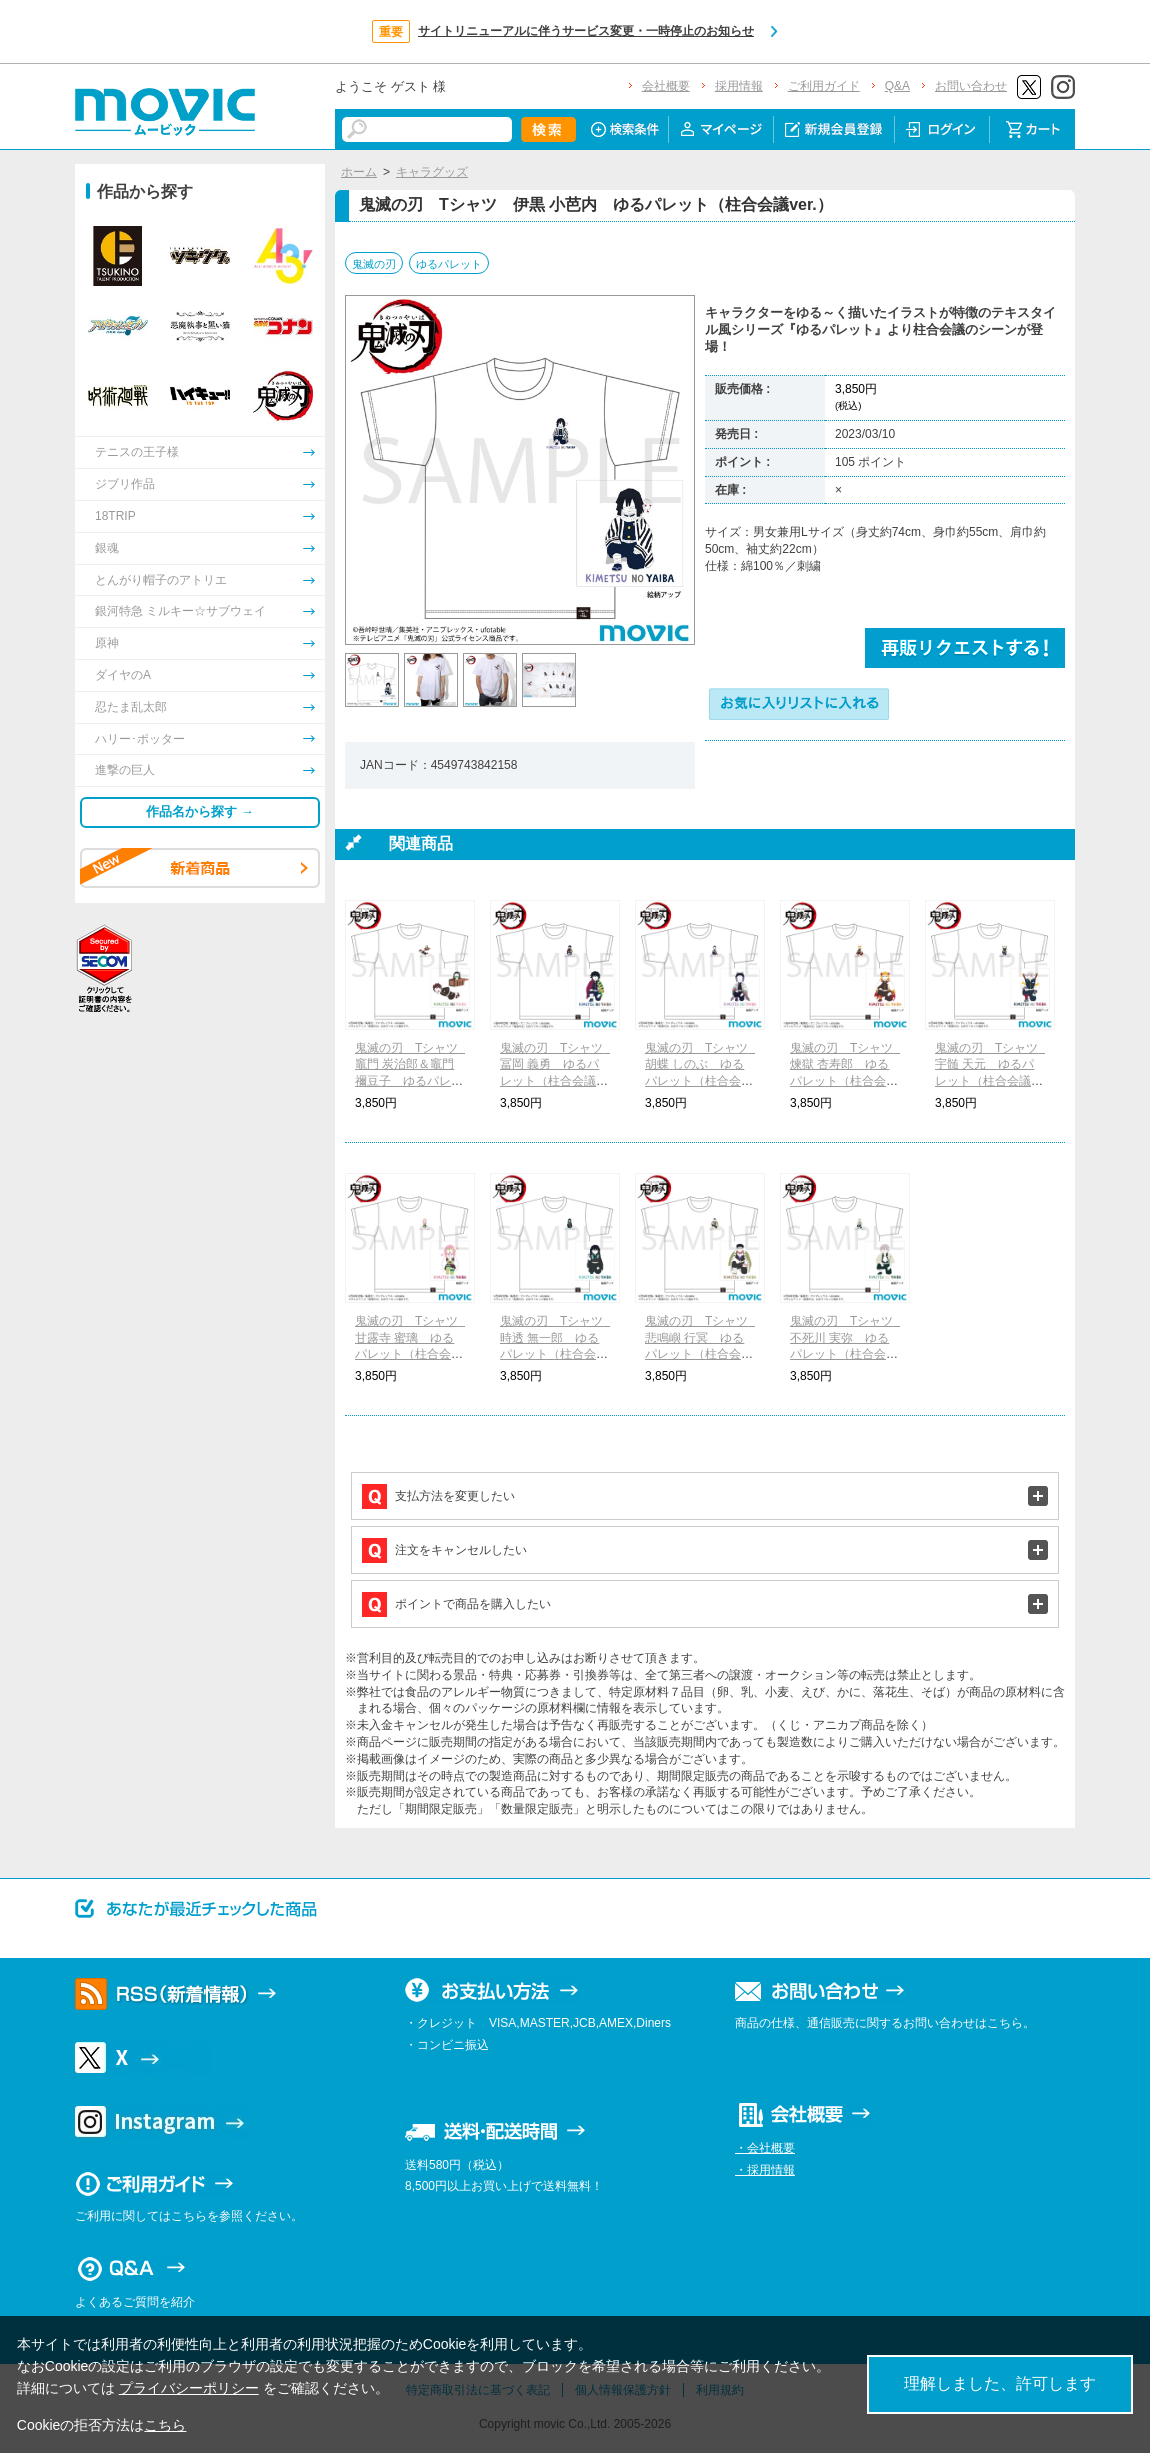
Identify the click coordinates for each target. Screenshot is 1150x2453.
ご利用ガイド (824, 86)
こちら (165, 2425)
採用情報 (739, 86)
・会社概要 (765, 2148)
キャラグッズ (432, 172)
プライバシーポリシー (189, 2388)
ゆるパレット (449, 264)
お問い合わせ (971, 86)
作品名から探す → (200, 811)
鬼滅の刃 (374, 264)
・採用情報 (765, 2170)
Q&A (897, 86)
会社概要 (666, 86)
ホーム (359, 172)
